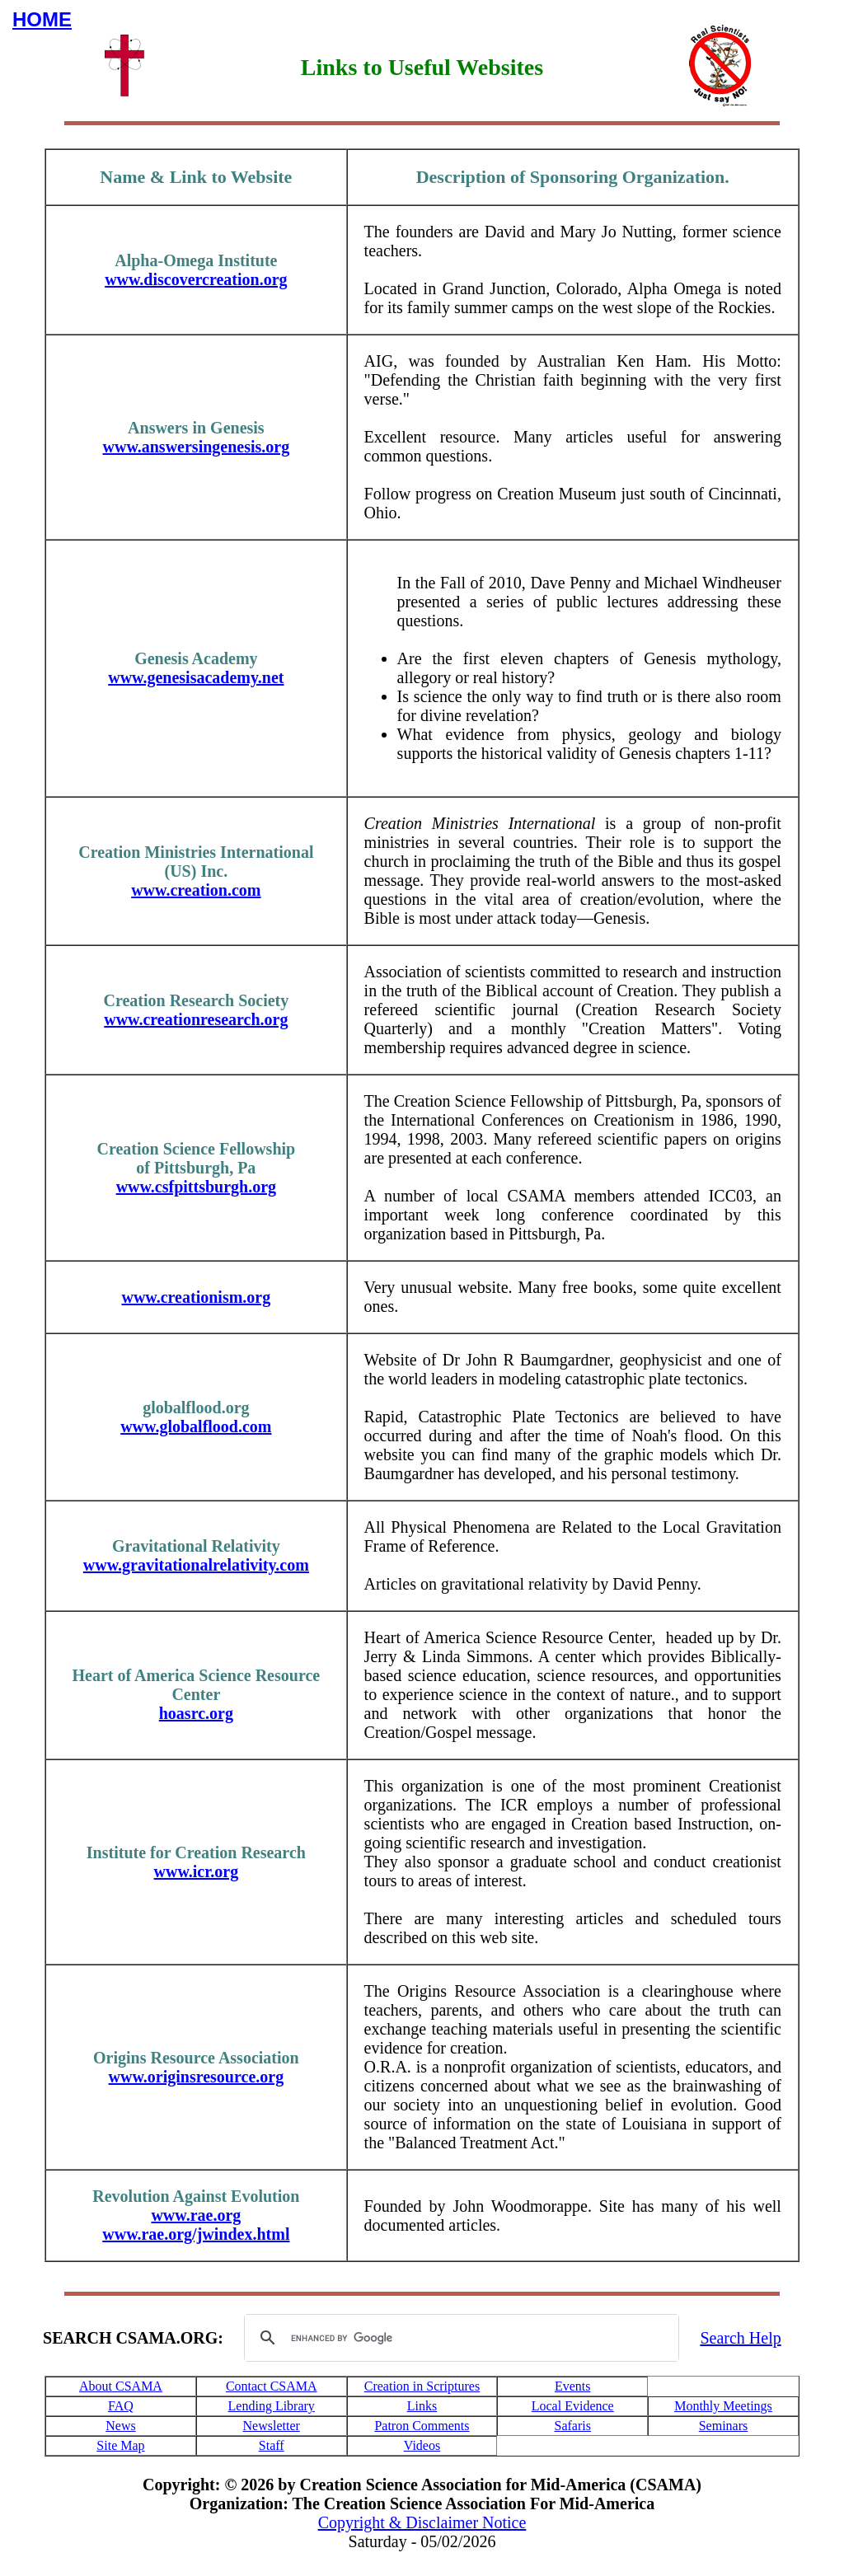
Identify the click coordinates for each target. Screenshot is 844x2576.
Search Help (740, 2338)
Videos (422, 2445)
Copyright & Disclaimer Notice (422, 2522)
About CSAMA (120, 2386)
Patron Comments (421, 2426)
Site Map (120, 2445)
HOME (42, 19)
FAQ (121, 2406)
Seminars (723, 2426)
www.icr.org (196, 1871)
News (120, 2426)
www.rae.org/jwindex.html (195, 2234)
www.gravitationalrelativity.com (196, 1565)
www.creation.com (195, 890)
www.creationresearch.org (196, 1019)
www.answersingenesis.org (196, 447)
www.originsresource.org (196, 2077)
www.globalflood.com (195, 1426)
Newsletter (271, 2426)
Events (573, 2386)
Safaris (573, 2426)
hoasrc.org (196, 1713)
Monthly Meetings (723, 2406)
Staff (271, 2445)
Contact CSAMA (271, 2386)
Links (422, 2406)
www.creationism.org (195, 1297)
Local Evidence (573, 2406)
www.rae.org (196, 2215)
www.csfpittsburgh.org (196, 1187)
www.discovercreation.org (196, 279)
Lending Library (271, 2406)
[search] (459, 2338)
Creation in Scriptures (422, 2386)
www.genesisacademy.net (196, 677)
